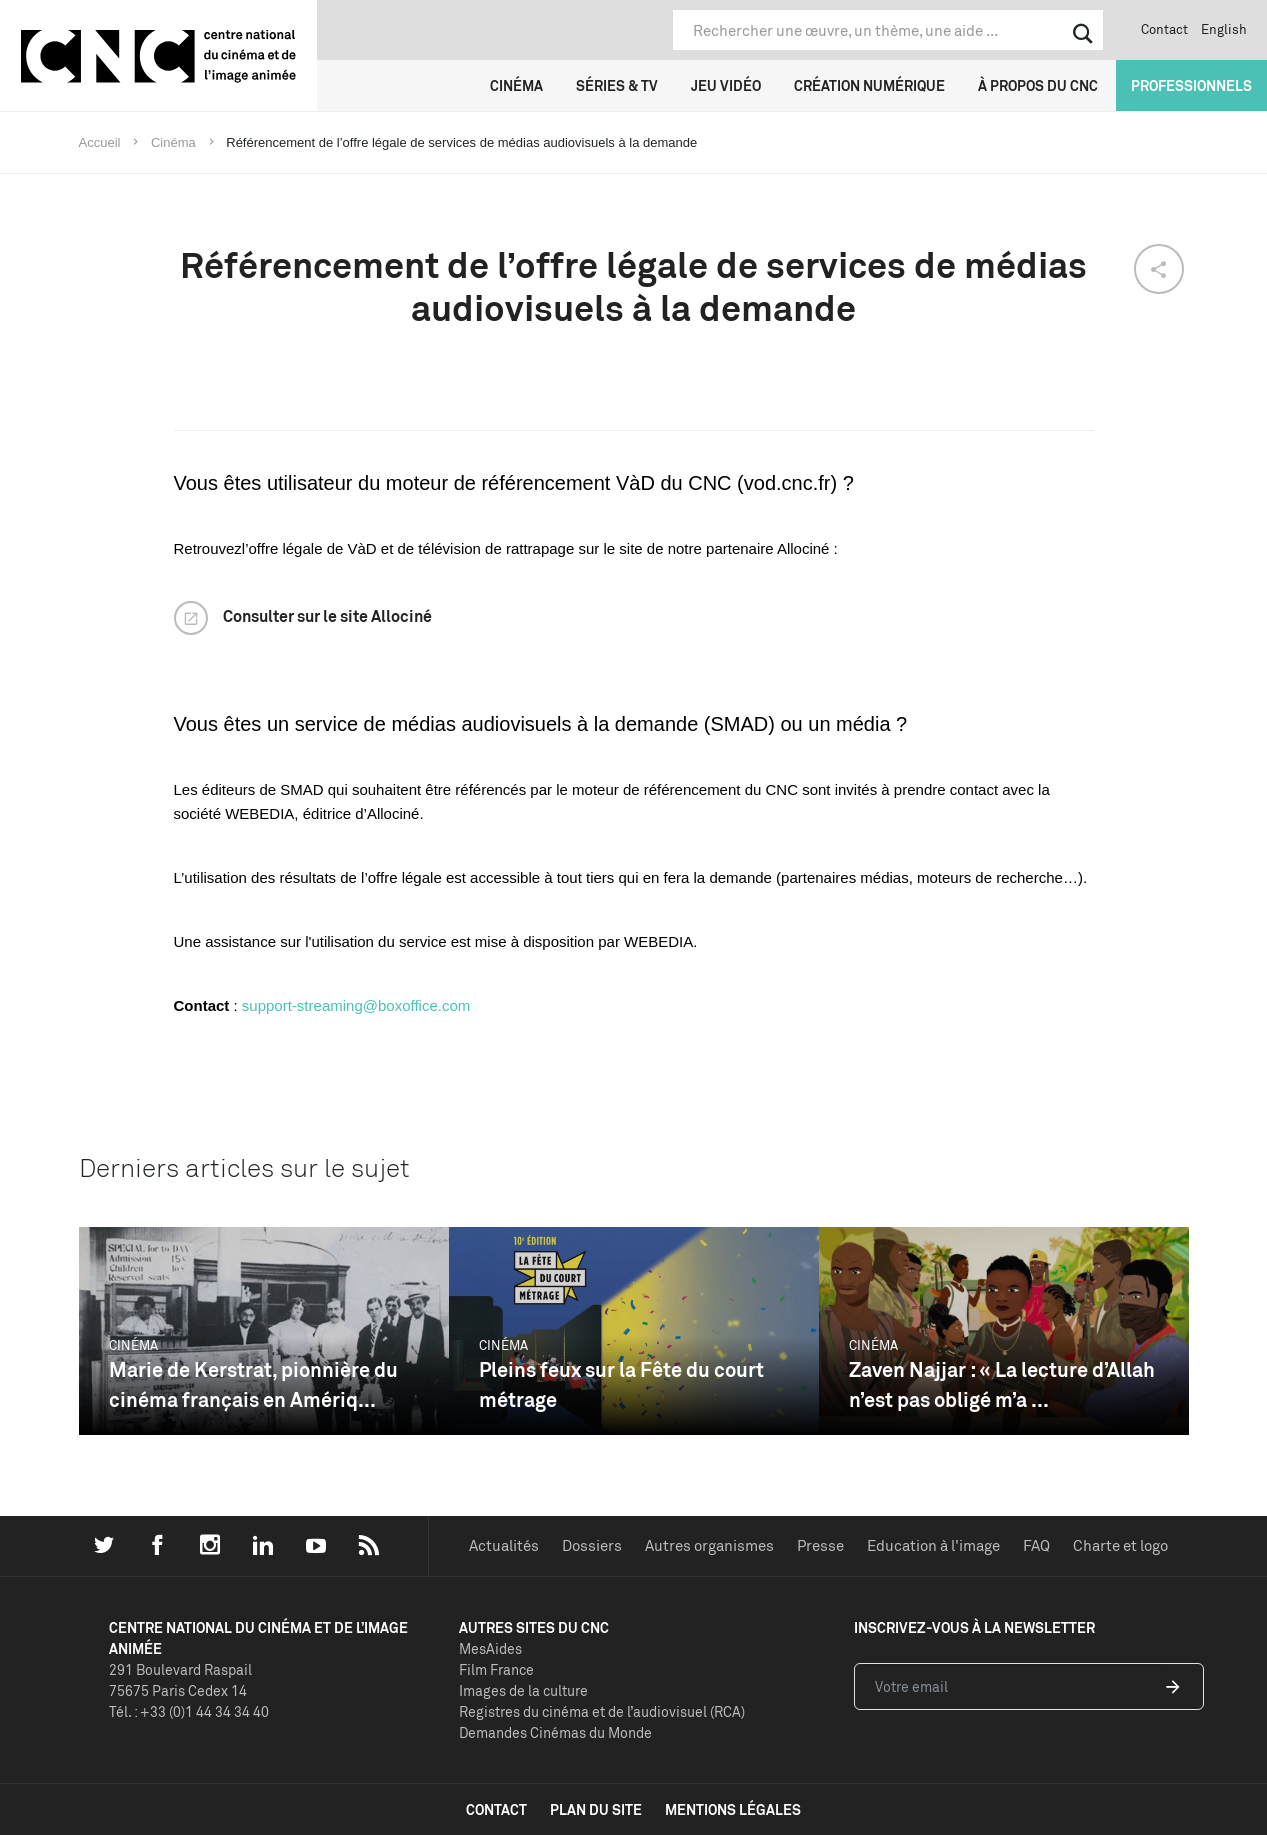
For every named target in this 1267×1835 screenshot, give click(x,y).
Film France (496, 1669)
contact (496, 1809)
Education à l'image (933, 1545)
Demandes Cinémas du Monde (555, 1732)
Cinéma (516, 85)
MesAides (490, 1648)
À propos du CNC (1038, 85)
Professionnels (1191, 85)
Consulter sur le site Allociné (327, 616)
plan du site (596, 1809)
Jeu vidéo (726, 85)
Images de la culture (523, 1690)
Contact (1164, 29)
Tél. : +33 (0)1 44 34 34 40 (189, 1711)
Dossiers (592, 1545)
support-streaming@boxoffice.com (356, 1005)
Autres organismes (709, 1545)
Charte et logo (1120, 1545)
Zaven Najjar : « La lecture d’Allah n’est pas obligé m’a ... (1002, 1384)
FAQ (1036, 1545)
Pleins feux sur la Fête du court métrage (621, 1384)
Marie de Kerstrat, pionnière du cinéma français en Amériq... (253, 1384)
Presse (820, 1545)
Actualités (504, 1545)
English (1224, 29)
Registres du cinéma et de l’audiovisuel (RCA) (602, 1711)
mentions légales (733, 1809)
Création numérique (869, 85)
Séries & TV (617, 85)
